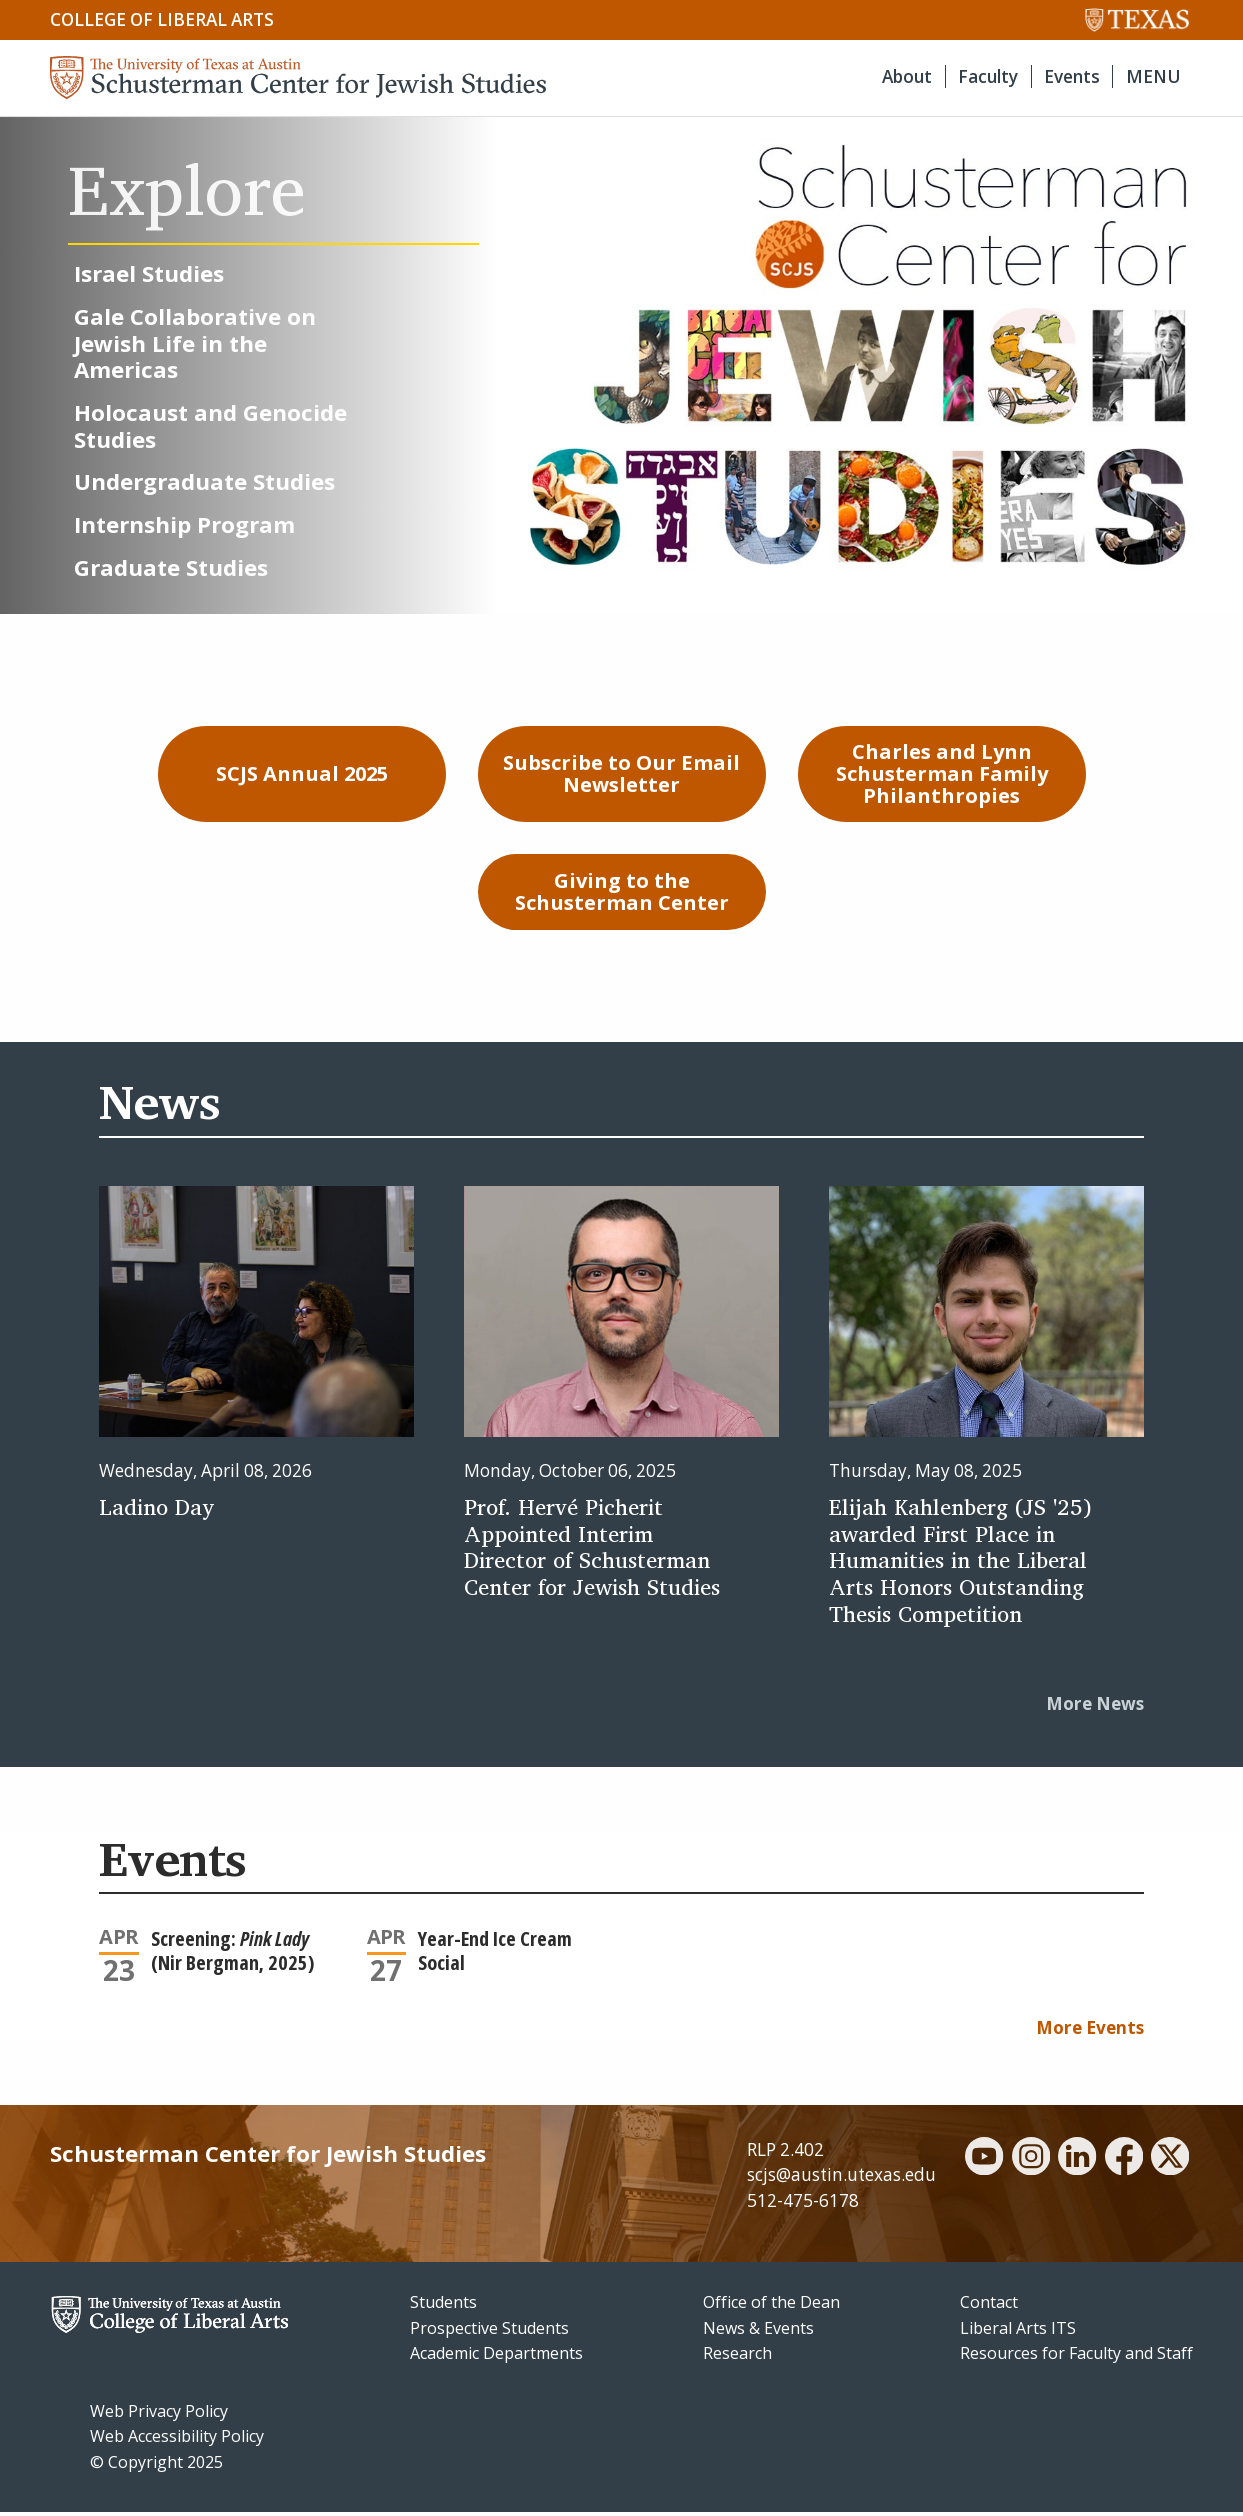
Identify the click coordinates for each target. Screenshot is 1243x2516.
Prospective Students (489, 2332)
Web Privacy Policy (159, 2415)
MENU (1153, 76)
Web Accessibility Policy (177, 2441)
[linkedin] (1077, 2163)
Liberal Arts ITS (1018, 2332)
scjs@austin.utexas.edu (841, 2179)
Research (737, 2358)
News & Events (758, 2332)
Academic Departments (496, 2358)
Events (1072, 76)
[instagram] (1031, 2163)
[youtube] (984, 2163)
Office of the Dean (771, 2307)
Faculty (988, 76)
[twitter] (1170, 2163)
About (907, 76)
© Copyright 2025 (156, 2467)
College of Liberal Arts (162, 19)
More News (1095, 1708)
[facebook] (1124, 2163)
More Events (1090, 2031)
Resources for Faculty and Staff (1076, 2358)
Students (443, 2307)
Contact (989, 2307)
